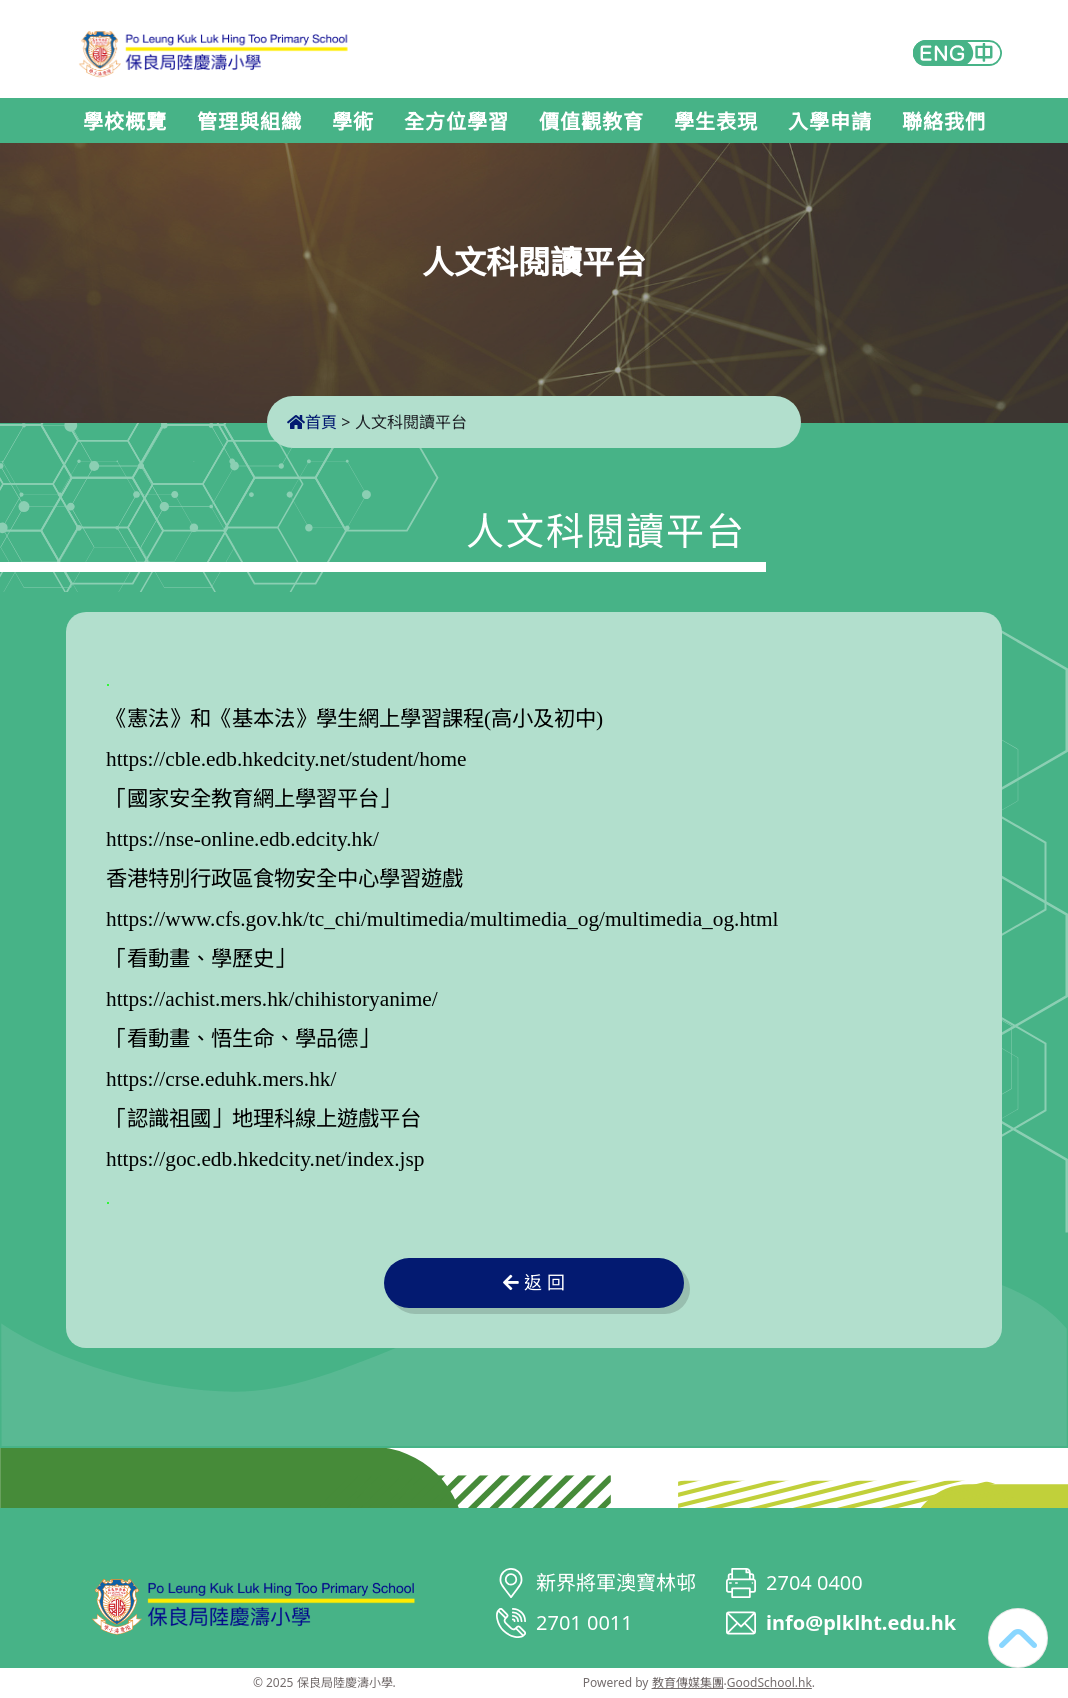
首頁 (312, 422)
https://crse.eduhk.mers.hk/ (221, 1079)
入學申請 (830, 122)
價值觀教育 (591, 122)
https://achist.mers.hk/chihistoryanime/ (272, 999)
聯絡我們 (944, 122)
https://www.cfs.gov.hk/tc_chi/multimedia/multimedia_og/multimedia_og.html (442, 919)
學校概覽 (125, 122)
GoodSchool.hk (769, 1682)
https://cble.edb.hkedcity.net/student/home (286, 759)
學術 (353, 122)
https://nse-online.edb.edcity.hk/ (242, 839)
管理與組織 (249, 122)
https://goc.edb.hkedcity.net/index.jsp (265, 1159)
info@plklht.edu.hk (861, 1622)
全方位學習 (456, 122)
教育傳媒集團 (688, 1682)
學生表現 (716, 122)
